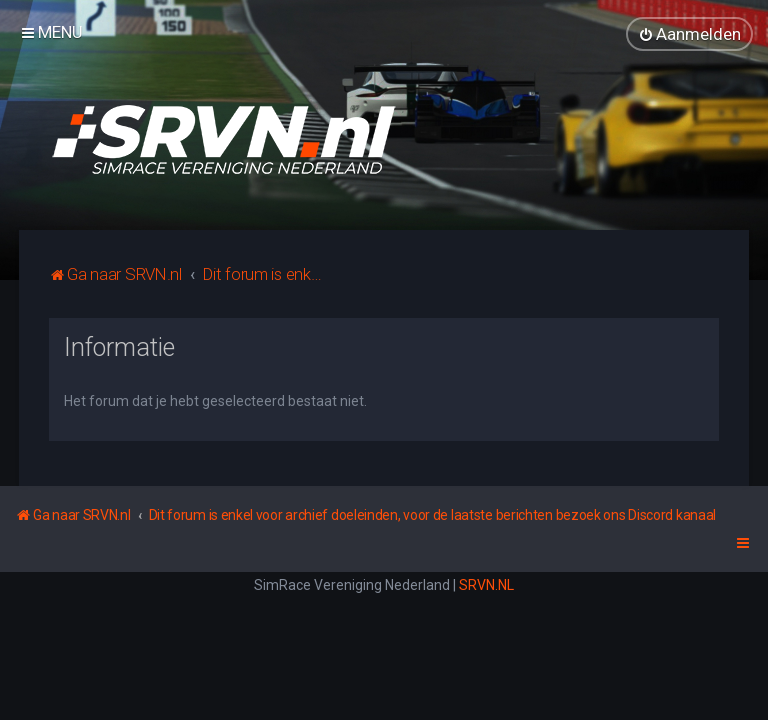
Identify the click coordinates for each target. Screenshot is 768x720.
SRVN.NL (486, 585)
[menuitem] (689, 34)
